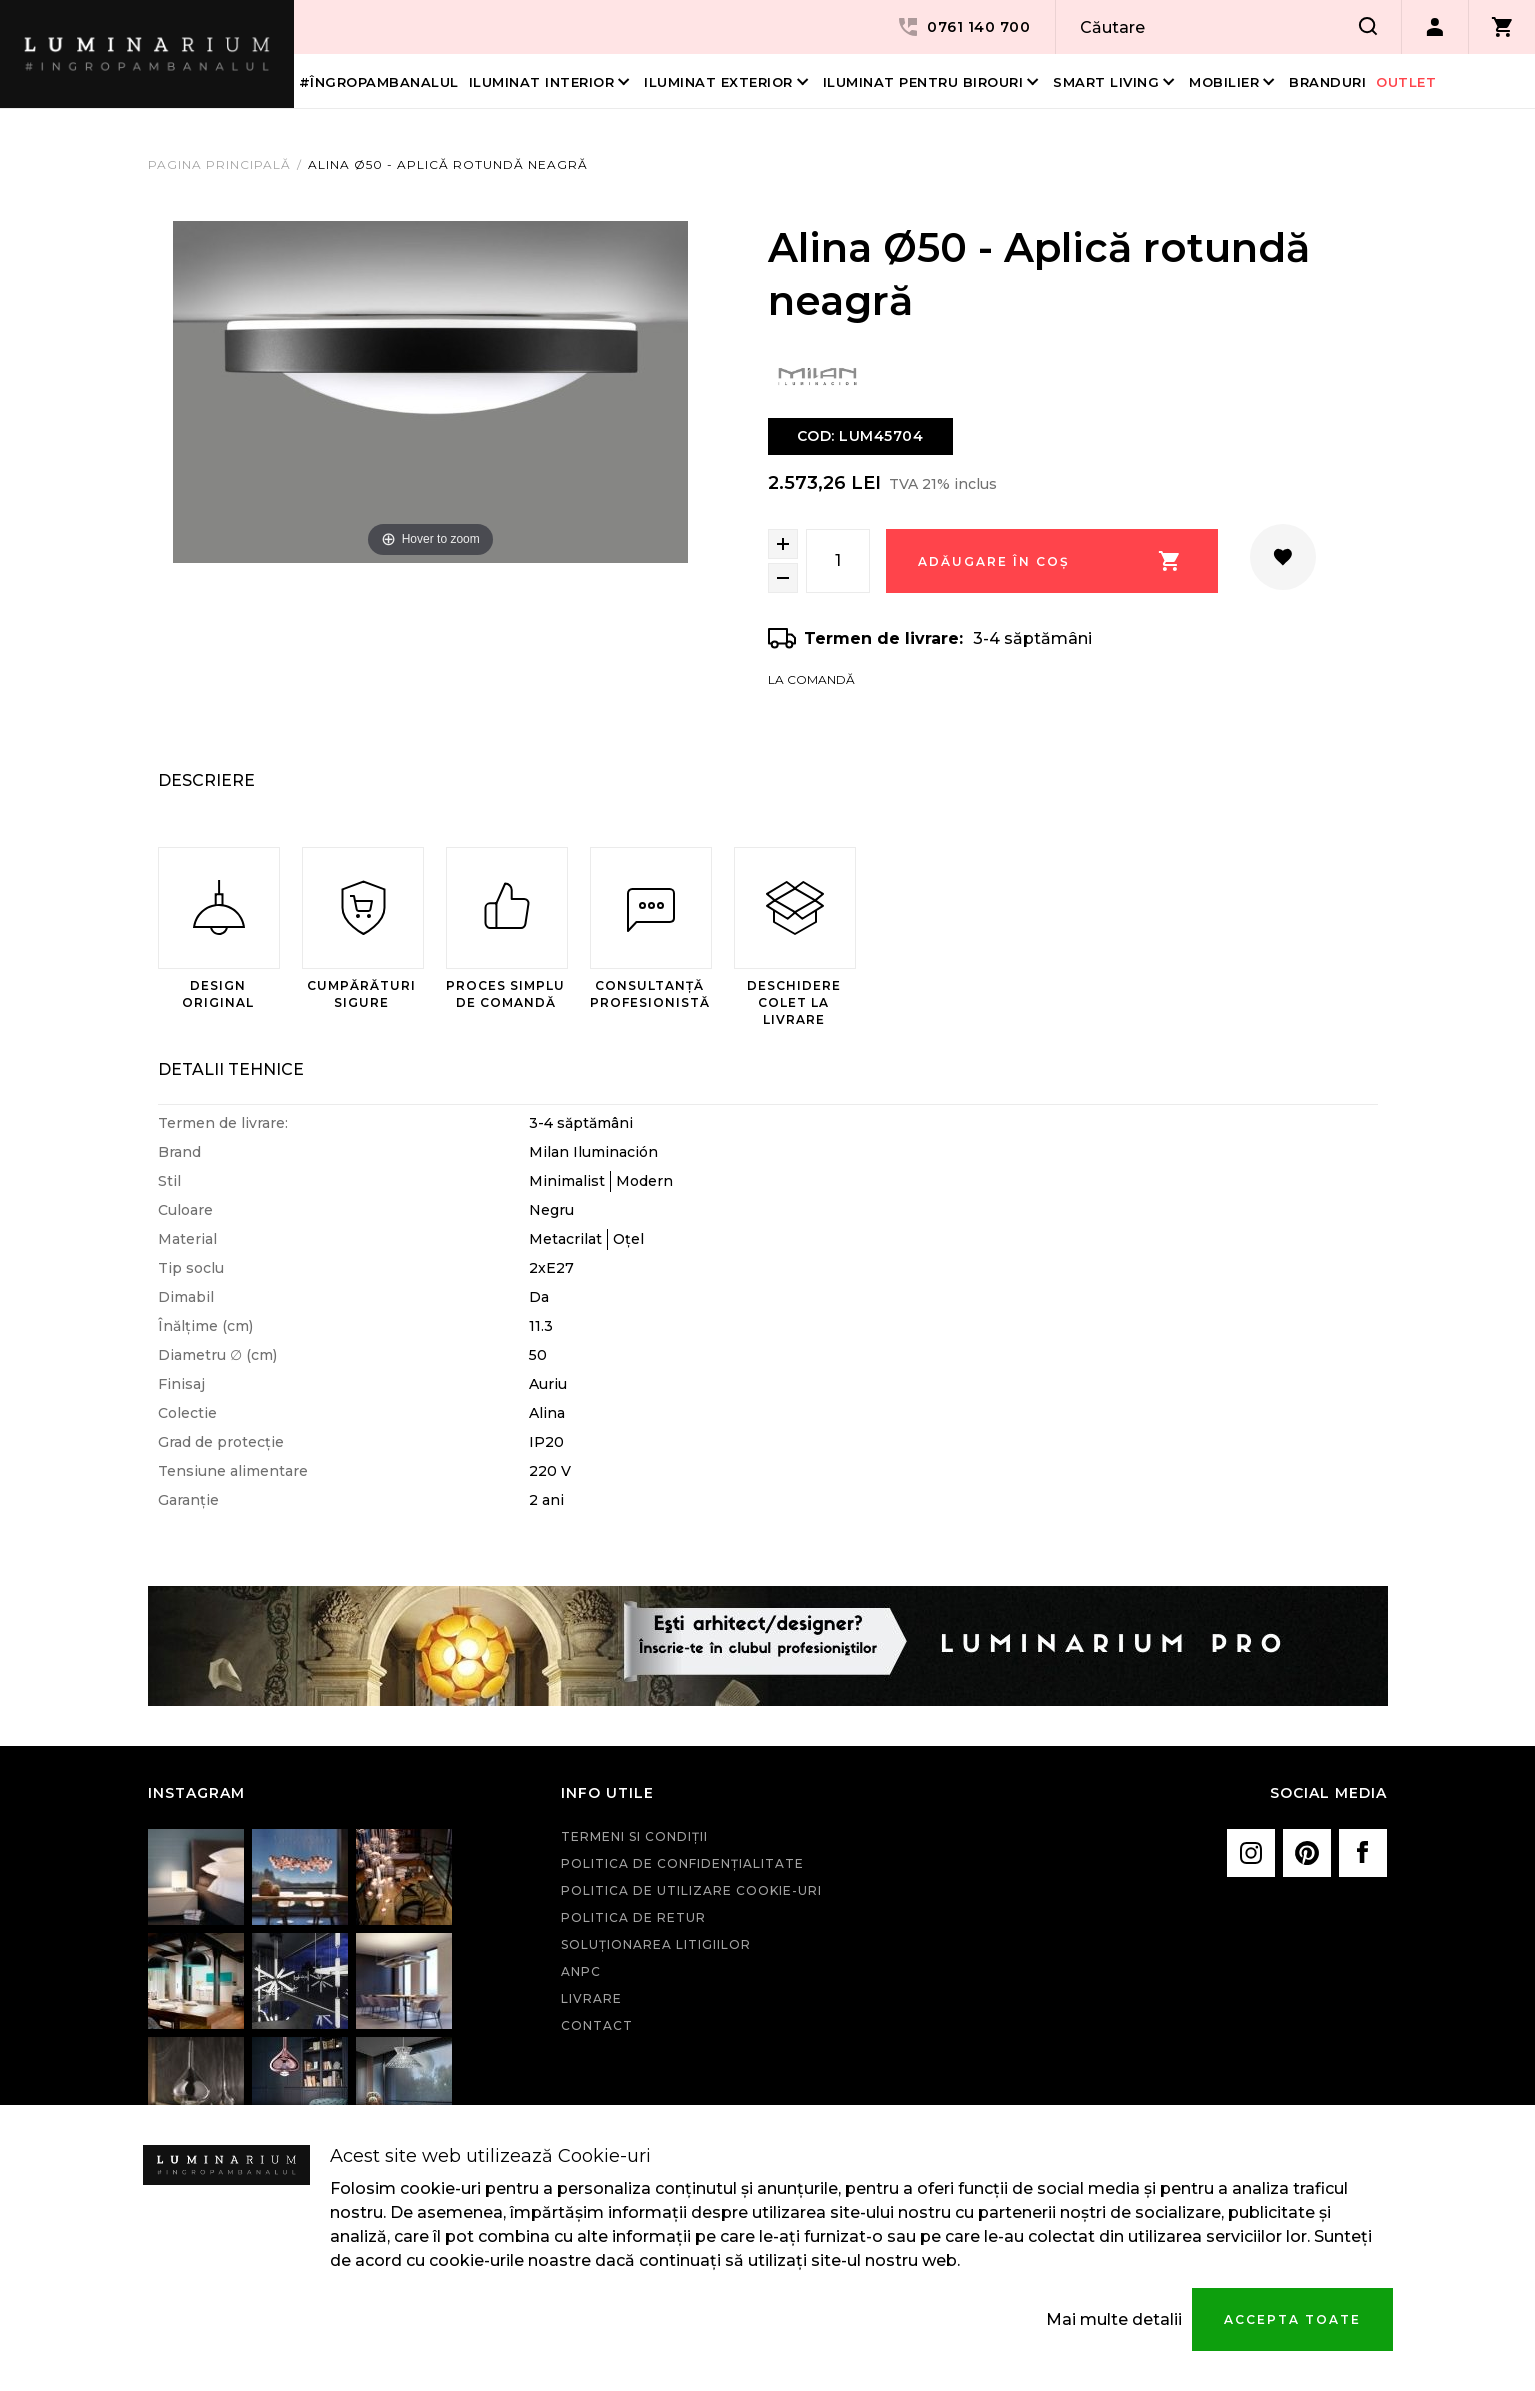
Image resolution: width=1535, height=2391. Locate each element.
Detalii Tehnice (231, 1069)
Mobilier (1224, 82)
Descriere (206, 780)
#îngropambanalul (379, 82)
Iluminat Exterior (718, 82)
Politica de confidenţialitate (682, 1863)
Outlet (1406, 82)
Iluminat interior (542, 82)
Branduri (1327, 82)
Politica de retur (633, 1917)
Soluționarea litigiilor (656, 1944)
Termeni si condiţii (634, 1836)
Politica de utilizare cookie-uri (691, 1890)
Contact (597, 2025)
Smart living (1106, 82)
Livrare (591, 1998)
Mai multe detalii (1114, 2319)
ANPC (581, 1971)
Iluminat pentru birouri (923, 82)
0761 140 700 (963, 27)
